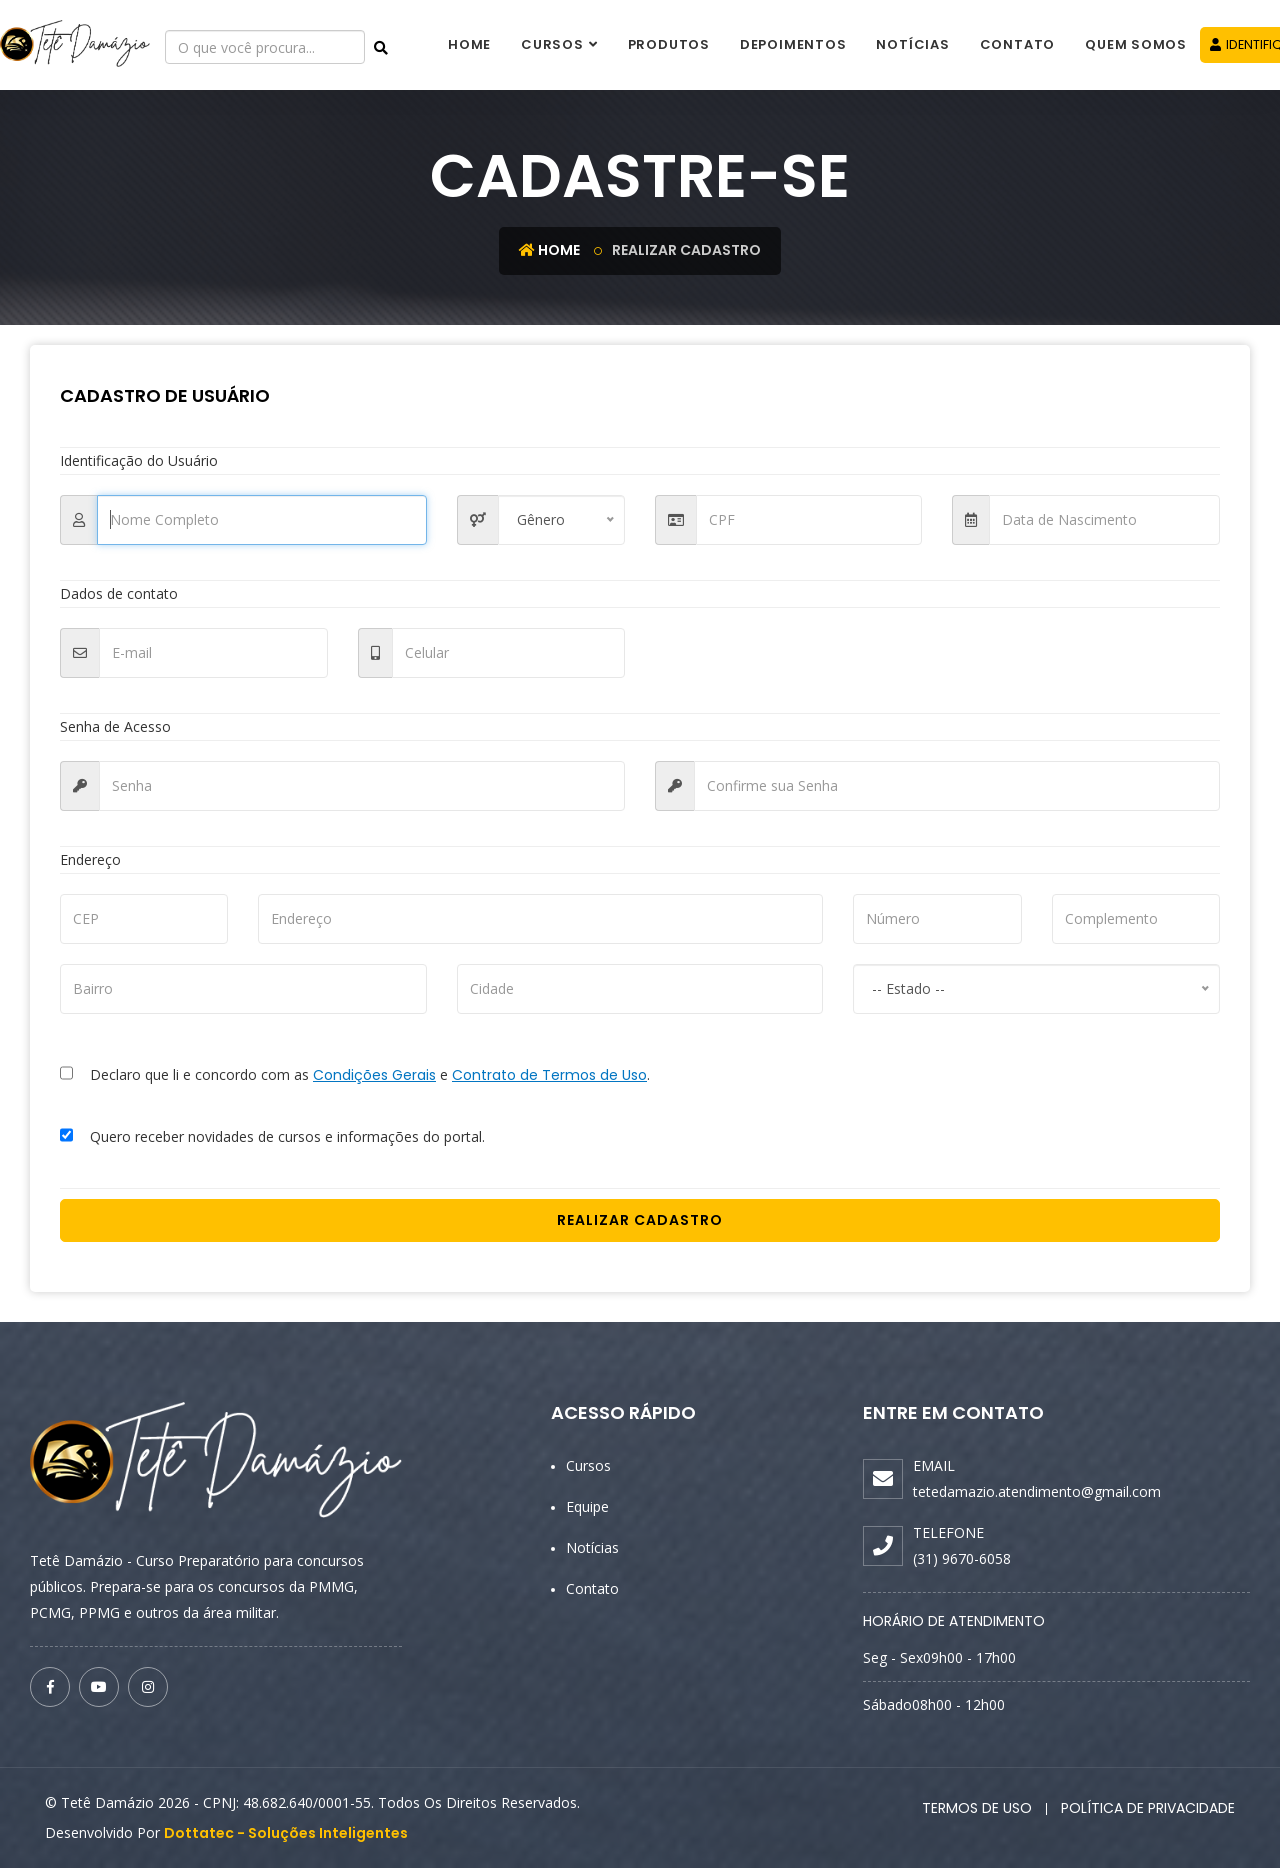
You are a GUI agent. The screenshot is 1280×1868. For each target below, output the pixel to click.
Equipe (587, 1506)
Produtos (669, 44)
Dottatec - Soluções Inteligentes (286, 1833)
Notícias (912, 44)
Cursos (552, 44)
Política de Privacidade (1148, 1808)
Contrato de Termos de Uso (549, 1075)
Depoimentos (793, 44)
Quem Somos (1136, 44)
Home (469, 44)
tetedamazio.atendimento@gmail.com (1037, 1491)
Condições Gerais (374, 1075)
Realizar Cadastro (640, 1220)
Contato (1017, 44)
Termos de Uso (977, 1808)
